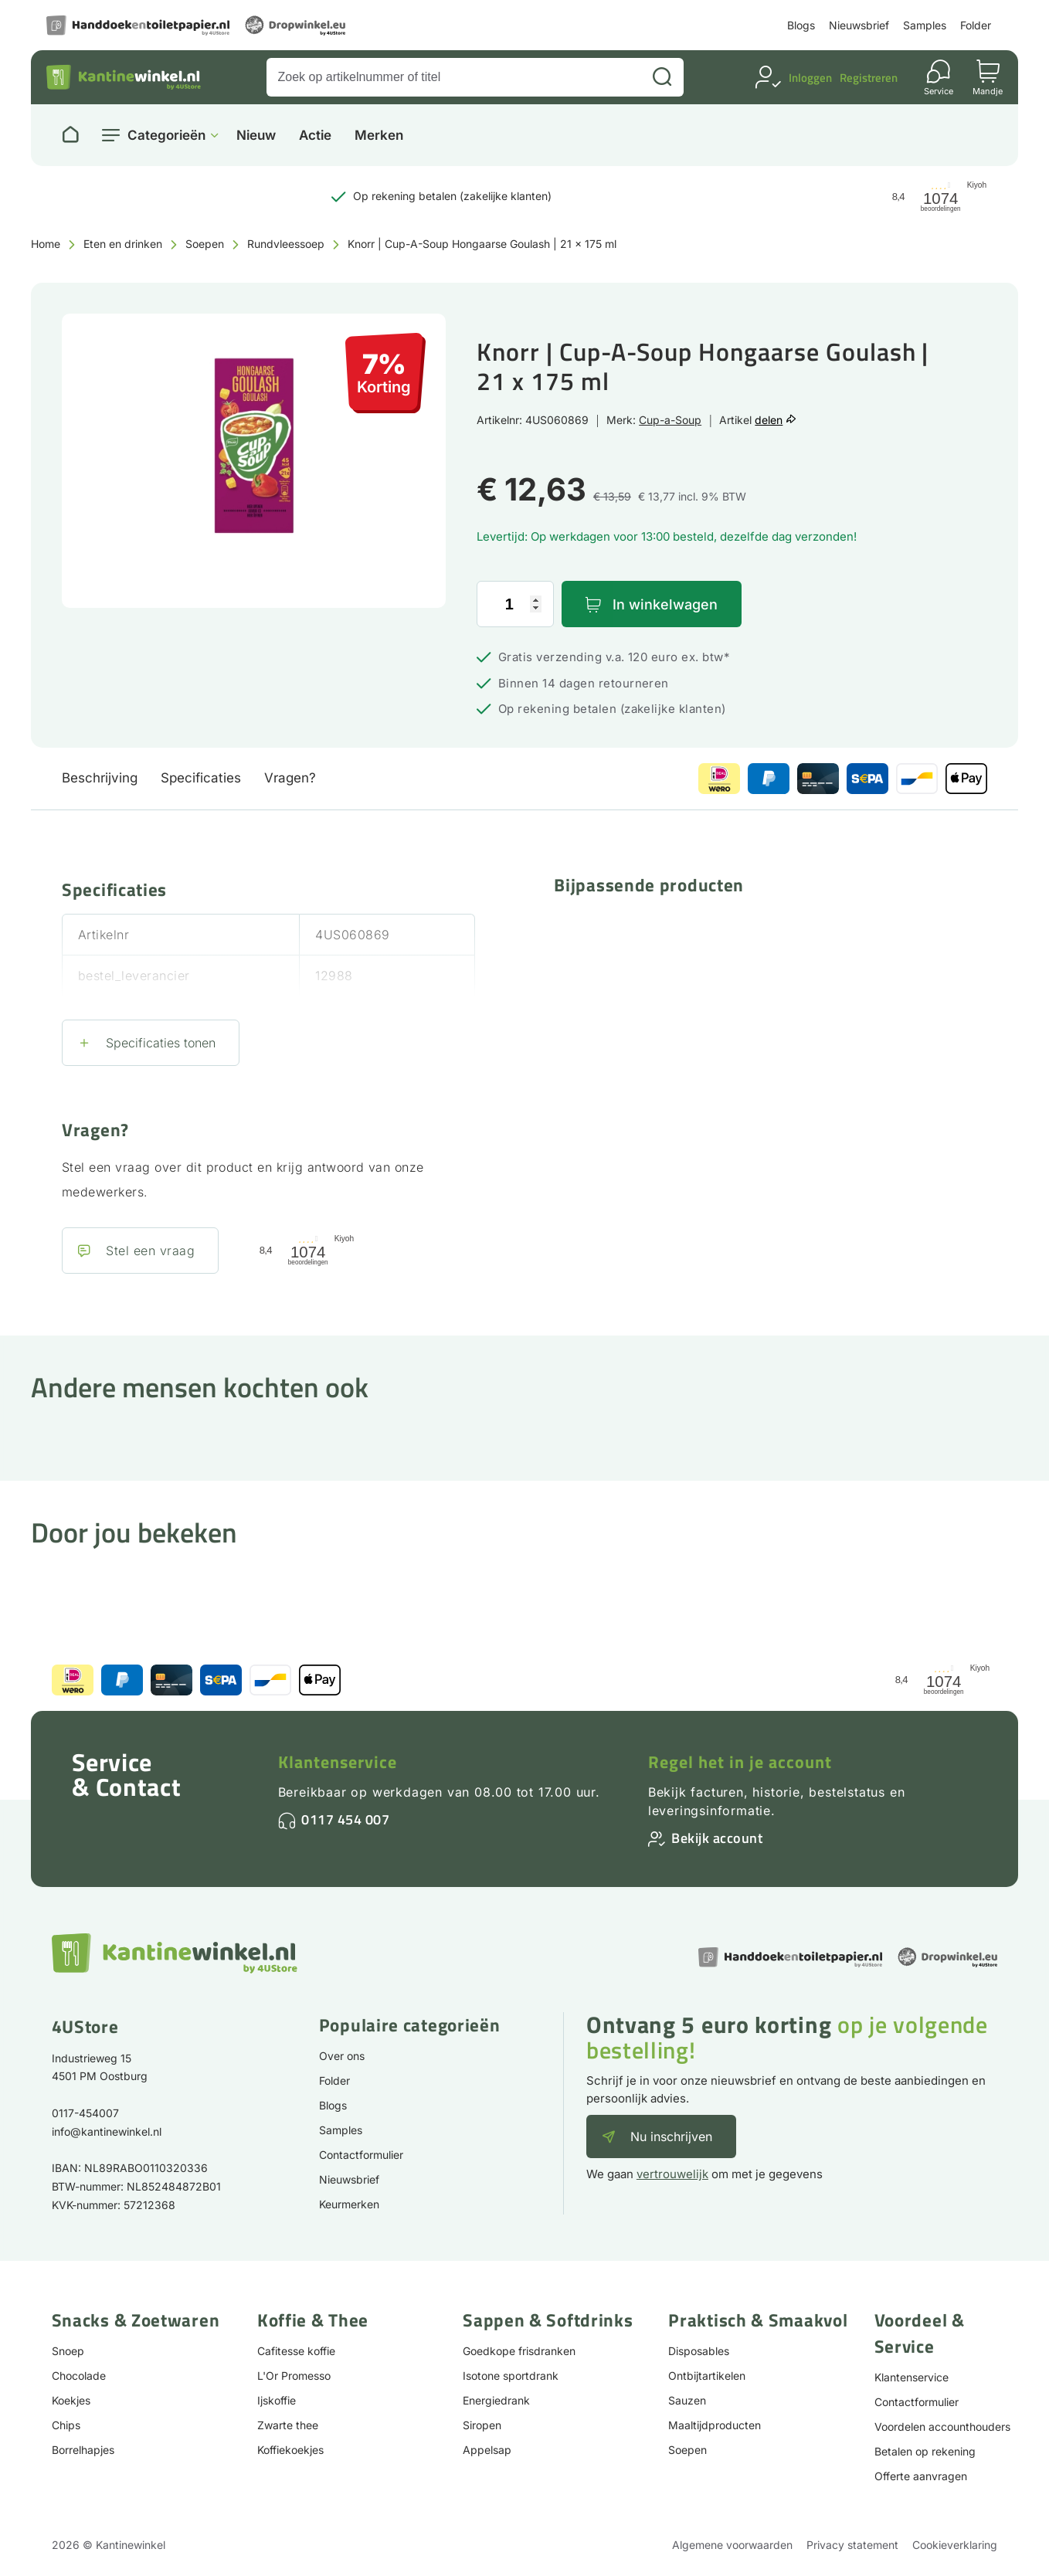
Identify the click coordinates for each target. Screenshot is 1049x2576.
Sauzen (687, 2400)
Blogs (801, 25)
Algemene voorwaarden (732, 2544)
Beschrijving (99, 778)
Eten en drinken (122, 243)
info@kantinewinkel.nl (106, 2131)
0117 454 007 (345, 1819)
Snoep (68, 2350)
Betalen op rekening (925, 2451)
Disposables (698, 2350)
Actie (315, 135)
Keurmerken (349, 2204)
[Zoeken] (662, 77)
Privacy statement (852, 2544)
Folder (975, 25)
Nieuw (256, 135)
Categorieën (166, 135)
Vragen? (290, 778)
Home (45, 243)
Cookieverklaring (954, 2544)
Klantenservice (337, 1762)
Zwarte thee (287, 2425)
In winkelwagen (665, 604)
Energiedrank (496, 2400)
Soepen (204, 243)
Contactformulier (361, 2154)
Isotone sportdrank (510, 2375)
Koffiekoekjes (290, 2449)
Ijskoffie (276, 2400)
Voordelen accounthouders (942, 2426)
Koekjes (71, 2400)
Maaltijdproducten (714, 2425)
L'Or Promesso (294, 2375)
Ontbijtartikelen (706, 2375)
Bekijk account (716, 1838)
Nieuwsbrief (859, 25)
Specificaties (201, 778)
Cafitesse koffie (296, 2350)
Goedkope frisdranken (519, 2350)
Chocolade (79, 2375)
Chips (66, 2425)
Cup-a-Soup (670, 419)
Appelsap (487, 2449)
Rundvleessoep (285, 243)
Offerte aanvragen (920, 2476)
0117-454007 (85, 2113)
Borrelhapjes (83, 2449)
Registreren (869, 77)
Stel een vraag (150, 1250)
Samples (924, 25)
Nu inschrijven (671, 2136)
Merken (379, 135)
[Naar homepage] (70, 135)
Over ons (342, 2055)
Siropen (482, 2425)
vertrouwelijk (672, 2174)
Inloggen (810, 77)
